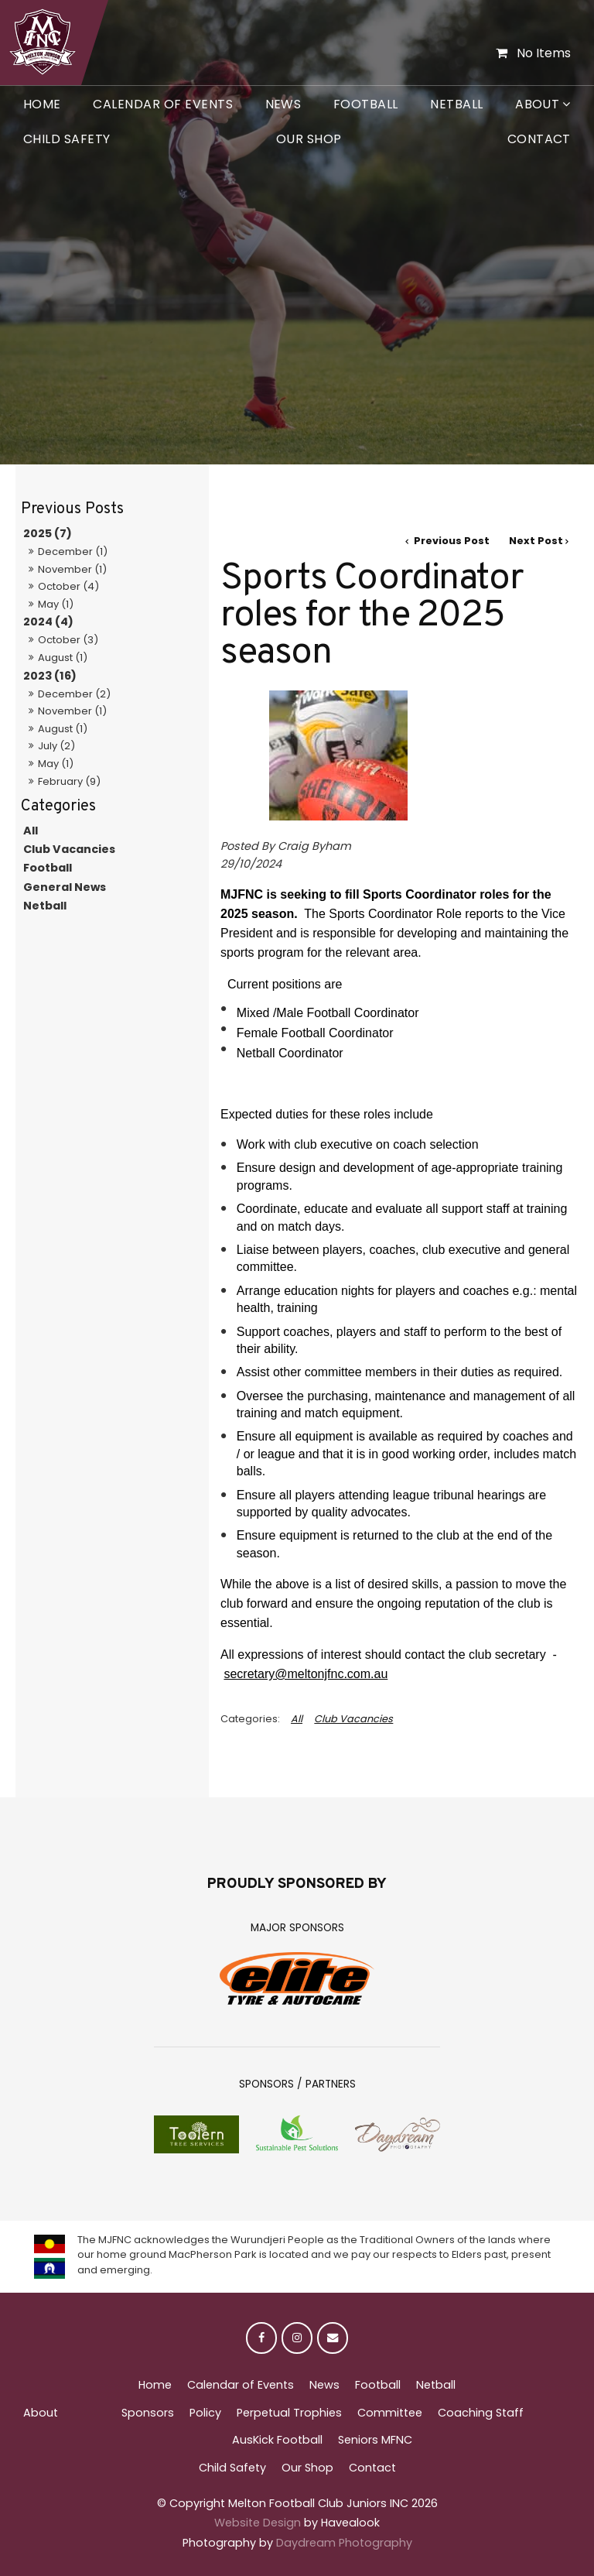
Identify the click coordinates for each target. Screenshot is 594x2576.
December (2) (74, 694)
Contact (539, 139)
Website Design (257, 2522)
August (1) (62, 657)
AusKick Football (277, 2440)
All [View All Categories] (296, 1718)
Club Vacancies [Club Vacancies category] (69, 849)
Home (42, 104)
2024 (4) (48, 621)
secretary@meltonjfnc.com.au (305, 1673)
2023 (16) (50, 675)
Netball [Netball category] (45, 905)
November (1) (72, 569)
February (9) (69, 781)
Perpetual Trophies (289, 2412)
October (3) (68, 639)
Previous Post (450, 540)
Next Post (536, 540)
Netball (456, 104)
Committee (389, 2412)
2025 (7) (47, 533)
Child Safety (67, 139)
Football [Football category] (47, 867)
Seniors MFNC (375, 2440)
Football (365, 104)
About (537, 104)
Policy (205, 2412)
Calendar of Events (163, 104)
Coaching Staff (481, 2412)
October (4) (68, 586)
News (283, 104)
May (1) (55, 604)
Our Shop (309, 139)
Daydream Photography (344, 2542)
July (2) (56, 745)
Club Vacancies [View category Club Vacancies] (353, 1718)
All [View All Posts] (30, 830)
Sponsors (147, 2412)
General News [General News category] (64, 887)
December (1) (73, 551)
